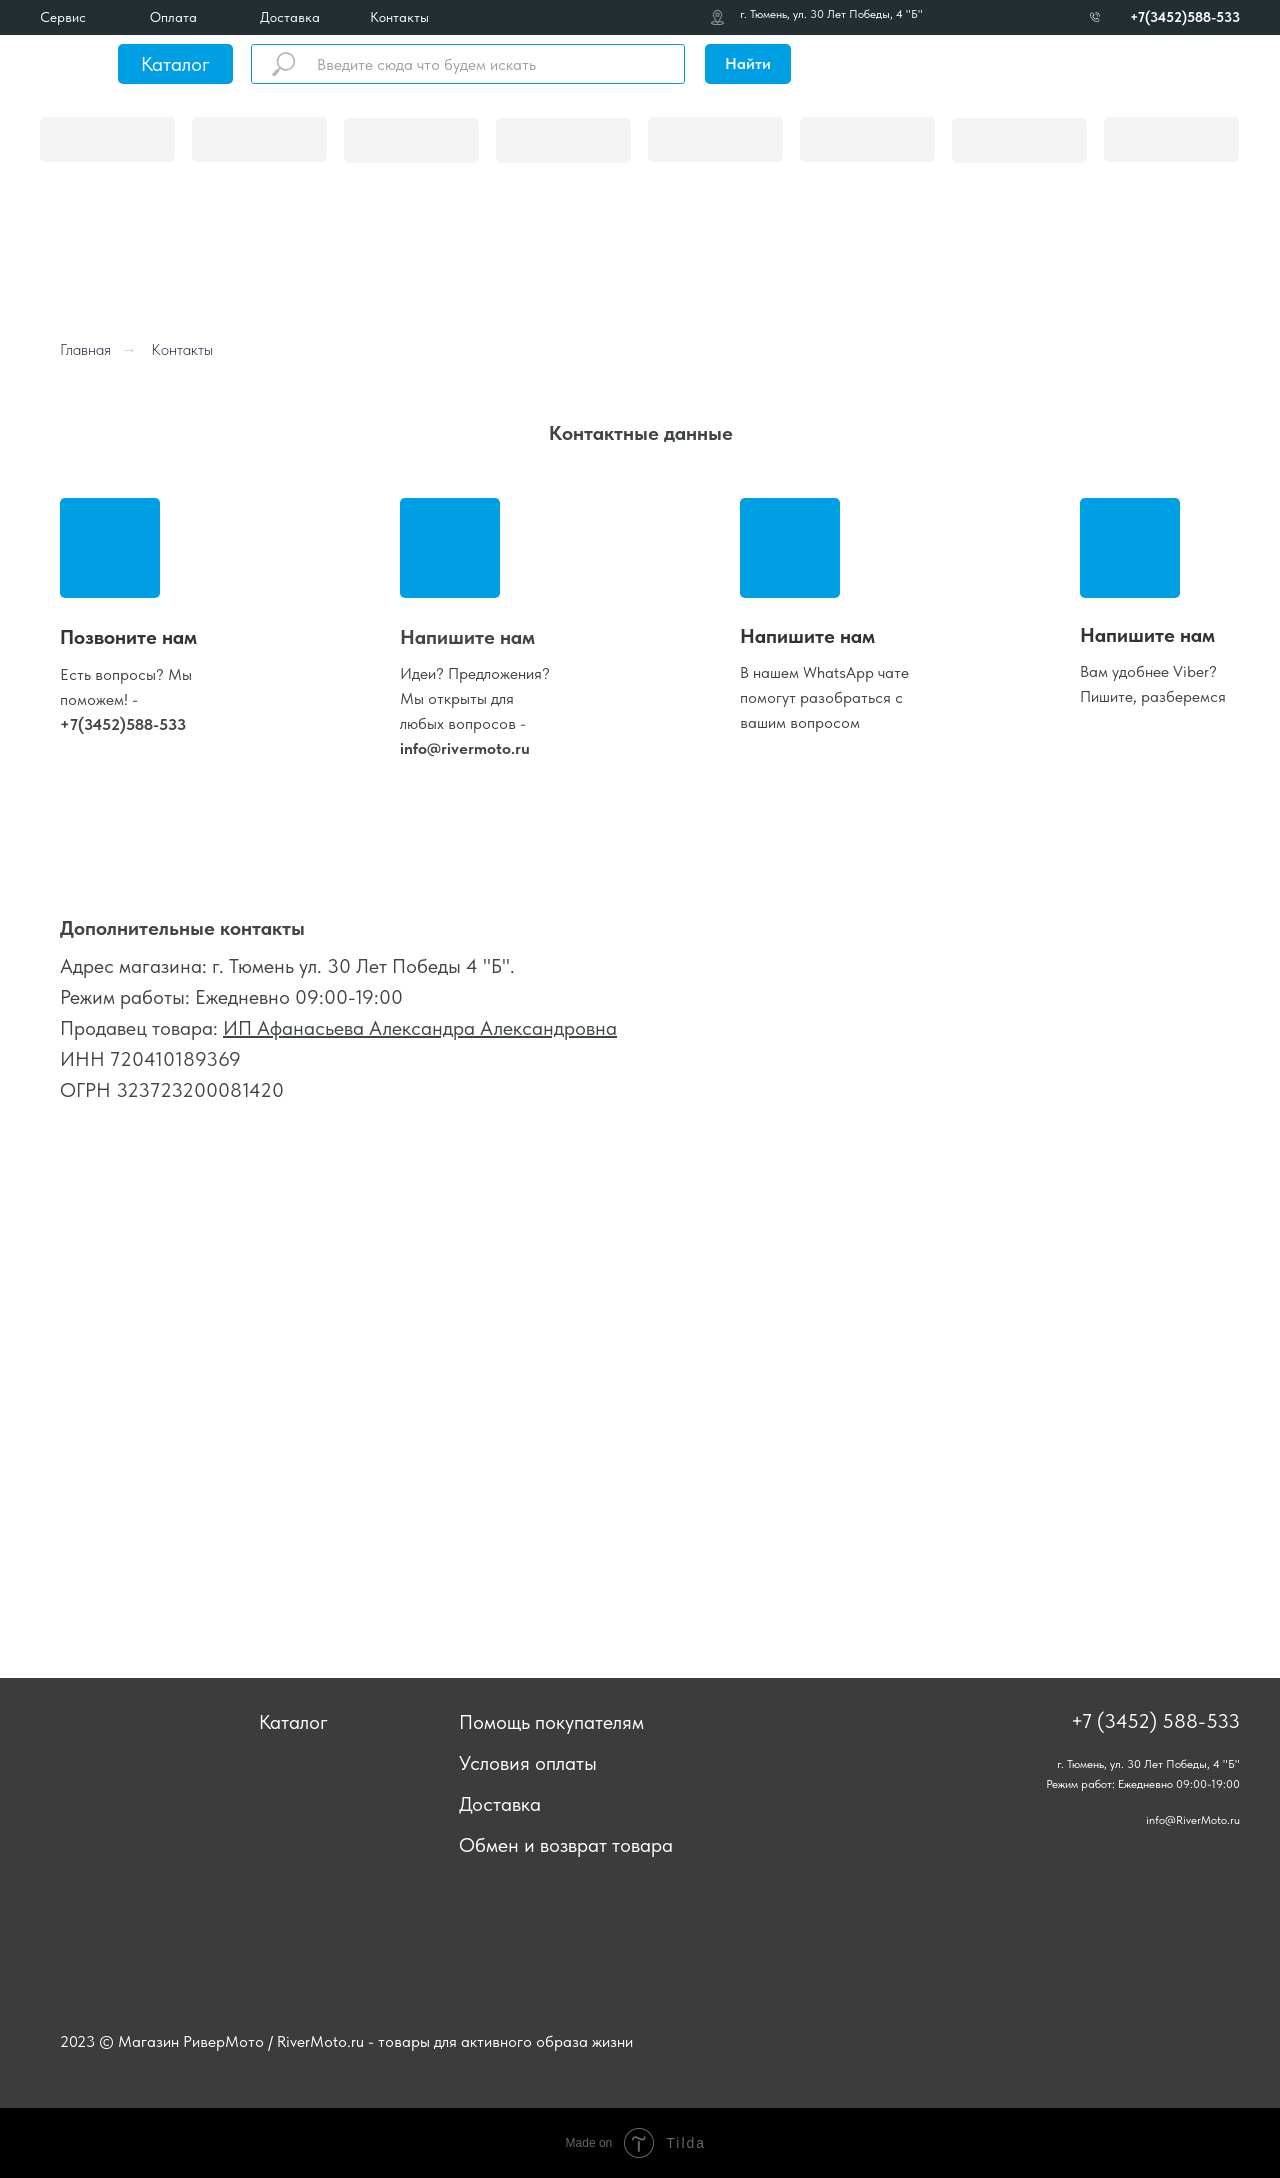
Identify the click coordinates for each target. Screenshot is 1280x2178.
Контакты (399, 17)
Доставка (290, 17)
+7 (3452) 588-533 (1155, 1721)
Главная (85, 349)
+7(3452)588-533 (1185, 17)
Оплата (173, 17)
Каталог (175, 64)
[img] (71, 64)
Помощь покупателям (551, 1722)
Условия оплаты (528, 1763)
